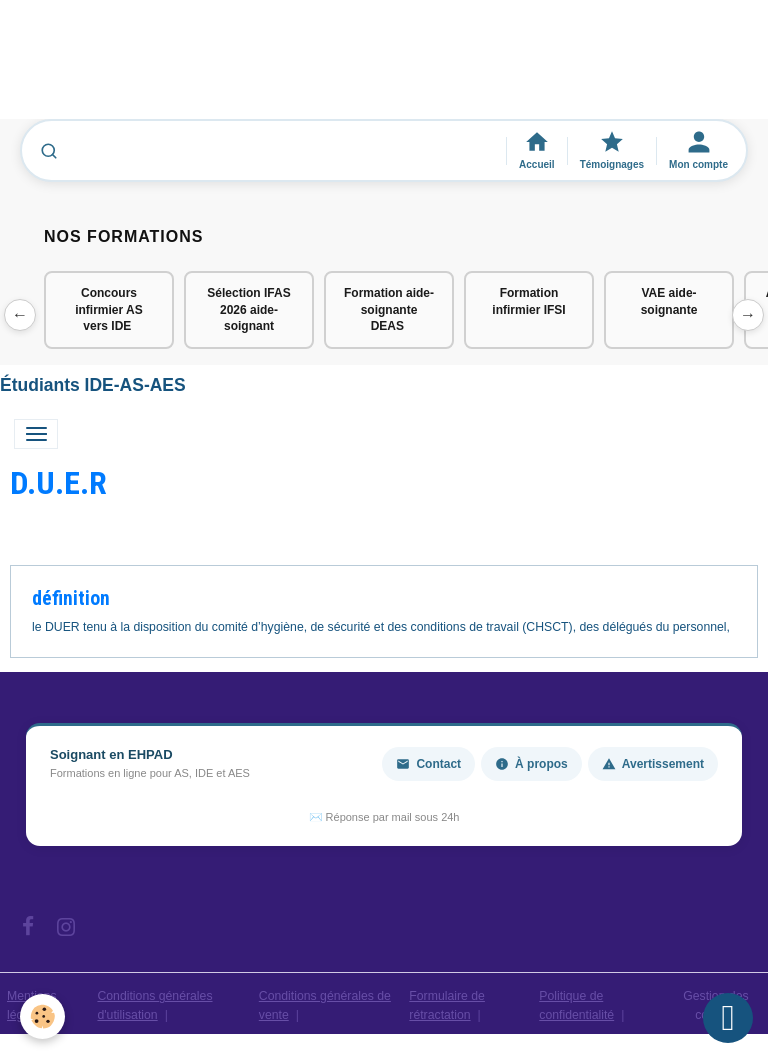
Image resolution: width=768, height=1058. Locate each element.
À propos (531, 764)
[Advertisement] (364, 69)
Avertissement (653, 764)
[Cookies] (42, 1016)
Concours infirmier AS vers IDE (109, 310)
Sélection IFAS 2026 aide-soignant (248, 310)
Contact (428, 764)
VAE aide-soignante (669, 301)
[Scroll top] (728, 1018)
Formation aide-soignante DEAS (389, 310)
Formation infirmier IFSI (528, 301)
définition (71, 598)
